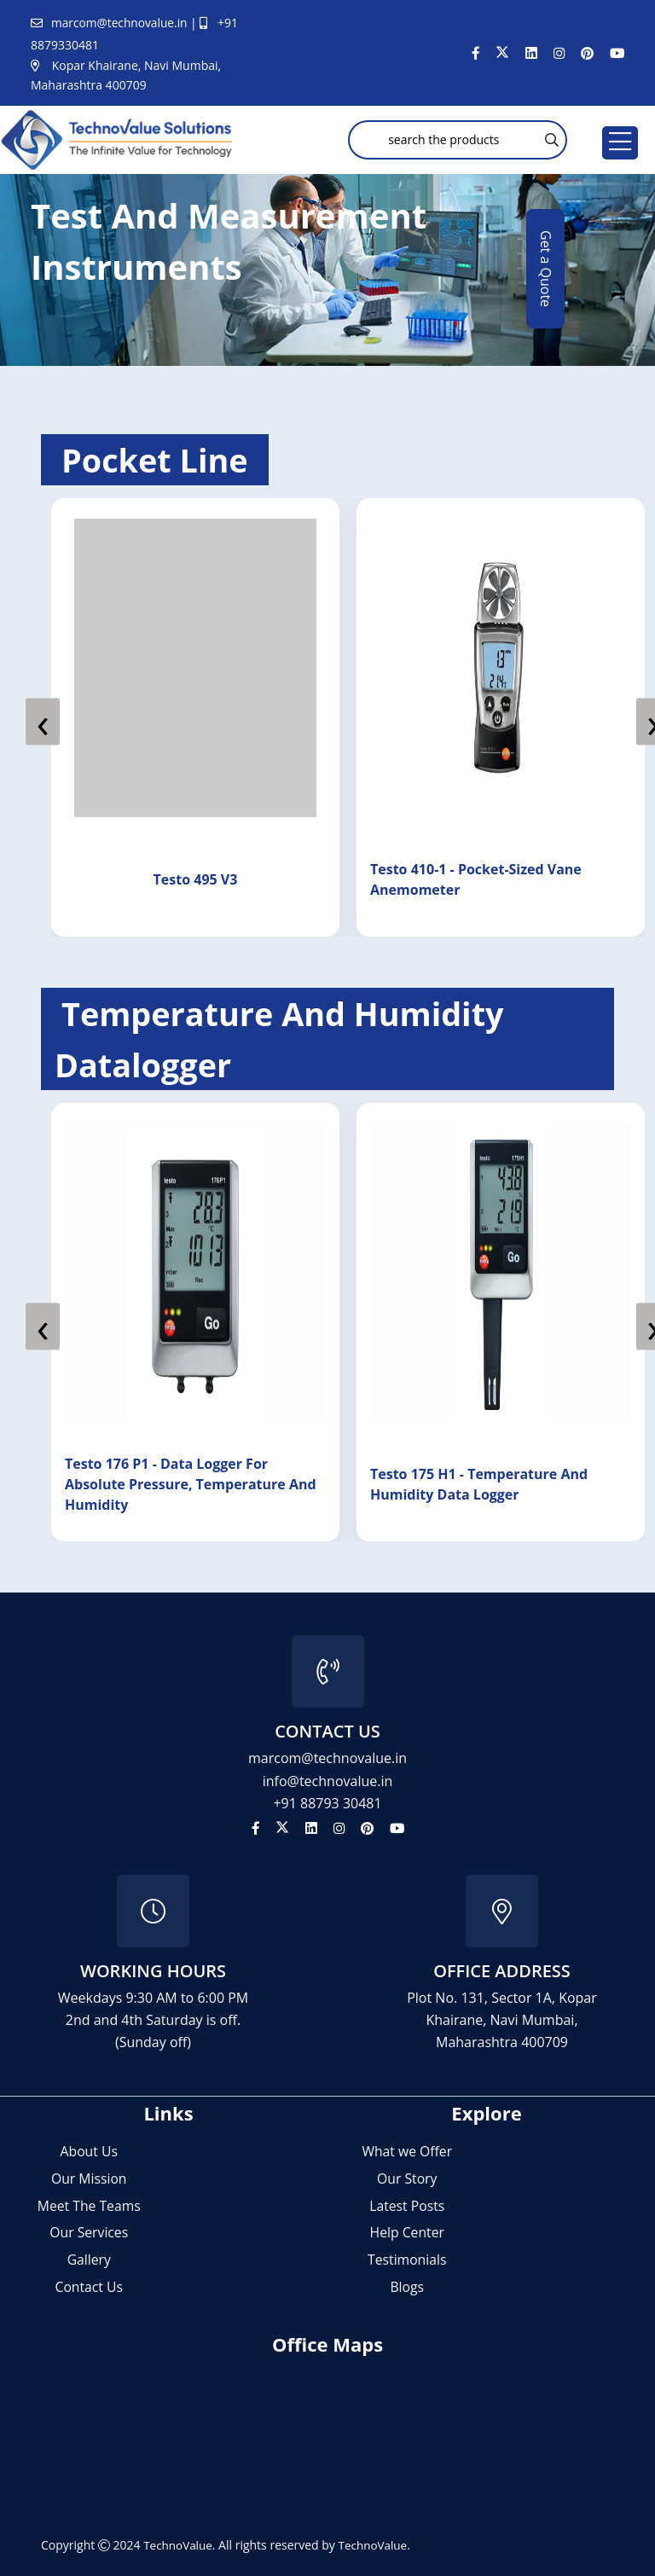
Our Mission (88, 2177)
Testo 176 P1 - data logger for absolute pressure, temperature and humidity (202, 1484)
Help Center (407, 2232)
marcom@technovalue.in (122, 23)
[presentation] (43, 722)
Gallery (89, 2259)
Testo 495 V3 (204, 879)
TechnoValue (179, 2545)
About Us (89, 2150)
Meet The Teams (89, 2205)
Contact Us (89, 2287)
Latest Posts (406, 2205)
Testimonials (407, 2259)
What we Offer (407, 2150)
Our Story (407, 2177)
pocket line (159, 459)
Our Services (89, 2232)
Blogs (407, 2287)
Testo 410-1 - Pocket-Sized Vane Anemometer (484, 879)
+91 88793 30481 (327, 1802)
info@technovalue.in (328, 1780)
